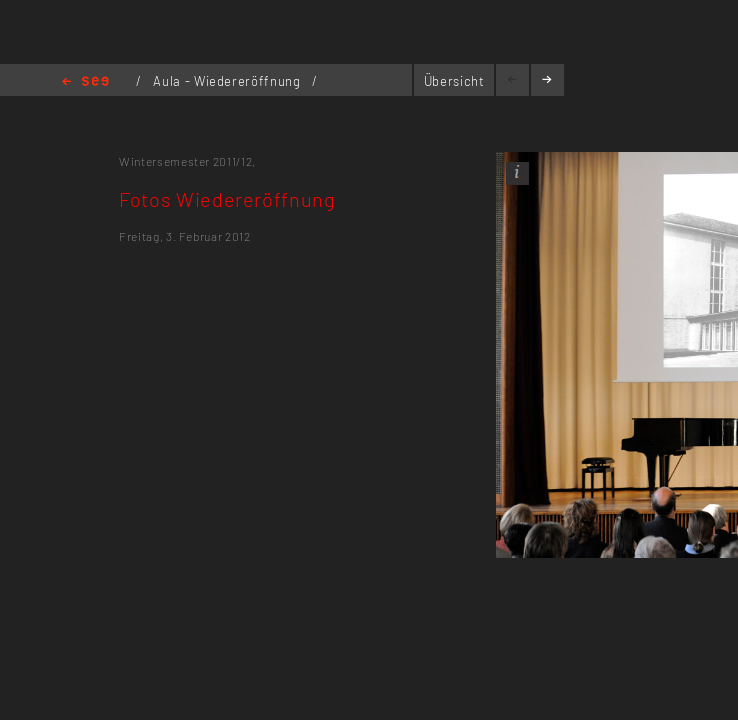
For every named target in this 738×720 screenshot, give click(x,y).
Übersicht (454, 81)
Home (85, 82)
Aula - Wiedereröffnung (228, 81)
